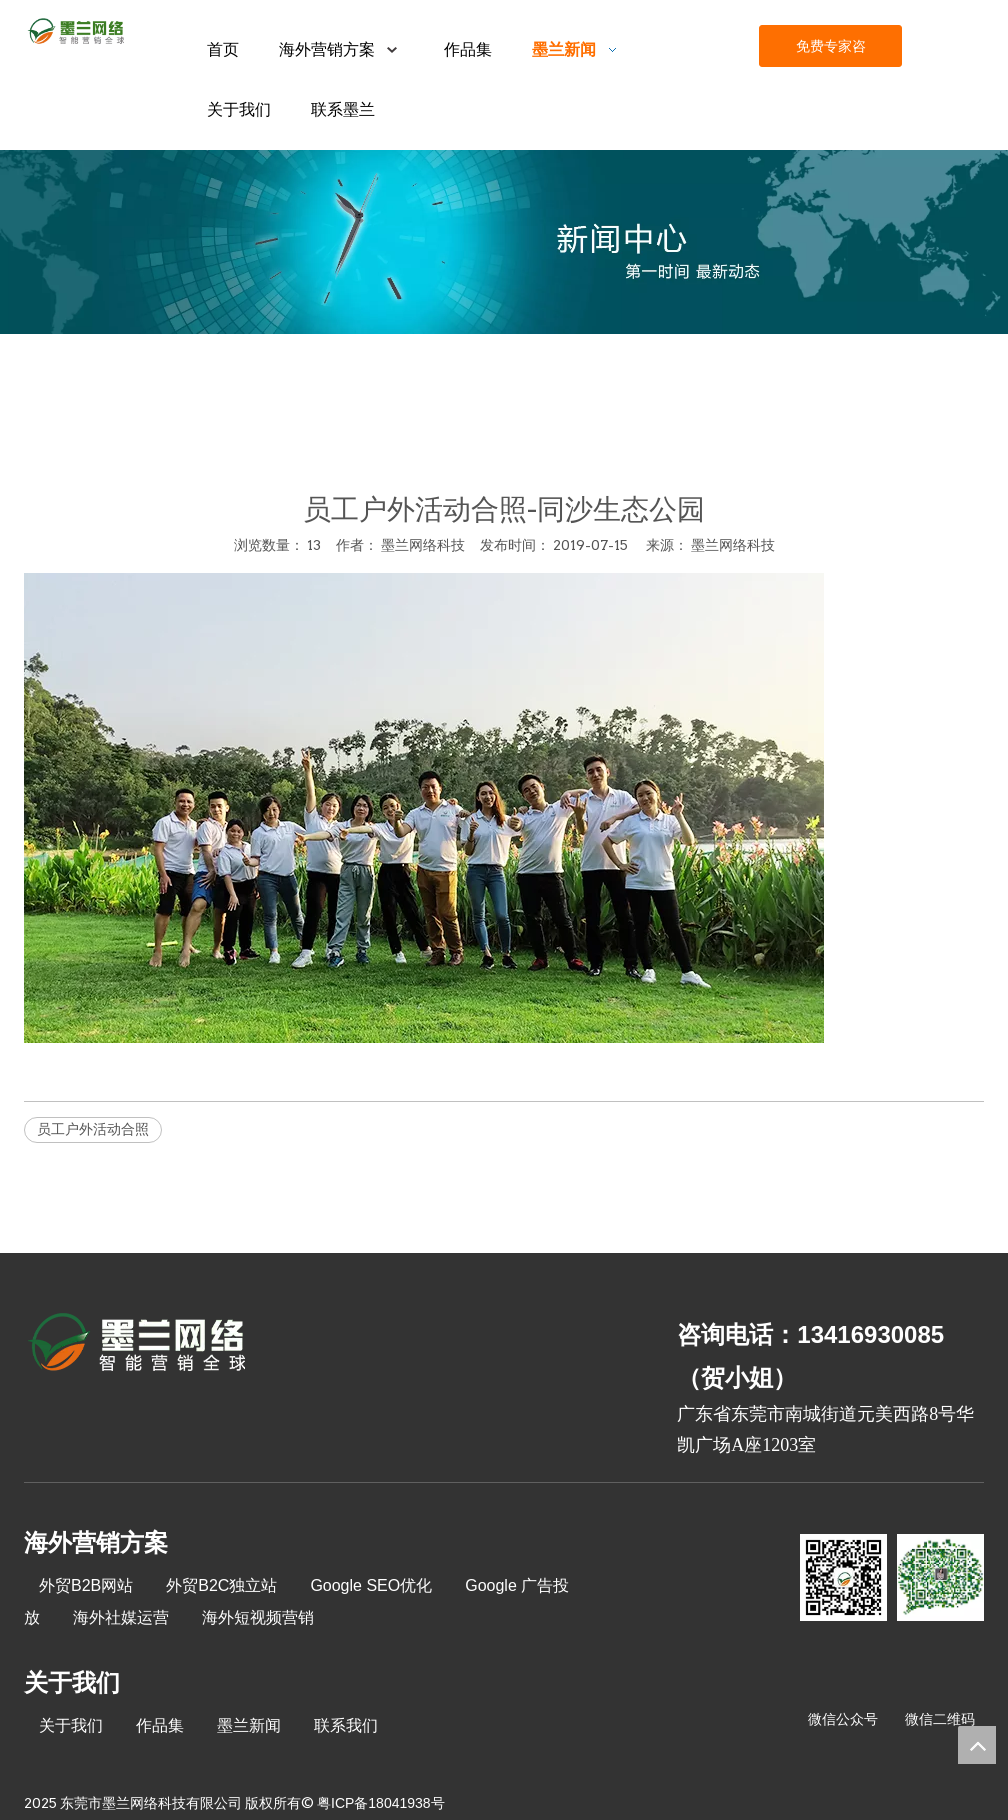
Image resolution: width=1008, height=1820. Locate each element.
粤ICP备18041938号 (381, 1803)
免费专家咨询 (831, 52)
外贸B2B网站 (86, 1585)
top (977, 1745)
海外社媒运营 (121, 1617)
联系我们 (346, 1725)
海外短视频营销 (258, 1617)
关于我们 (71, 1725)
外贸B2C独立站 (221, 1585)
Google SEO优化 (371, 1585)
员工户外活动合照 (93, 1129)
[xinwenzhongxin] (504, 242)
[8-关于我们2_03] (138, 1345)
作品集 (160, 1725)
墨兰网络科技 (733, 545)
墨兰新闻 (249, 1725)
